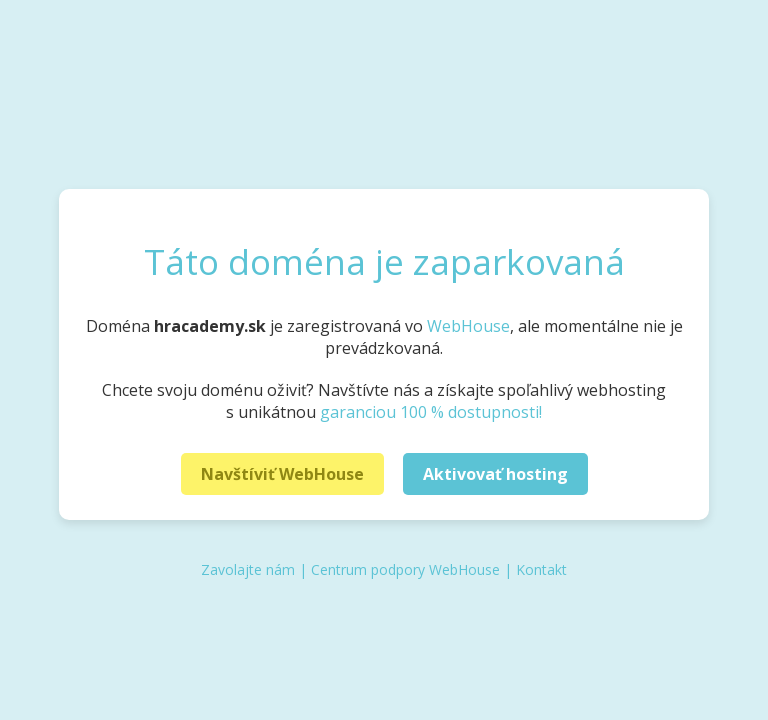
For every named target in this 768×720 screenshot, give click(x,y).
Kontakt (541, 569)
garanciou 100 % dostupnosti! (431, 412)
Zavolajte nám (248, 569)
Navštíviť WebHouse (282, 474)
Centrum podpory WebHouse (405, 569)
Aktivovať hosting (495, 474)
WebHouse (468, 326)
